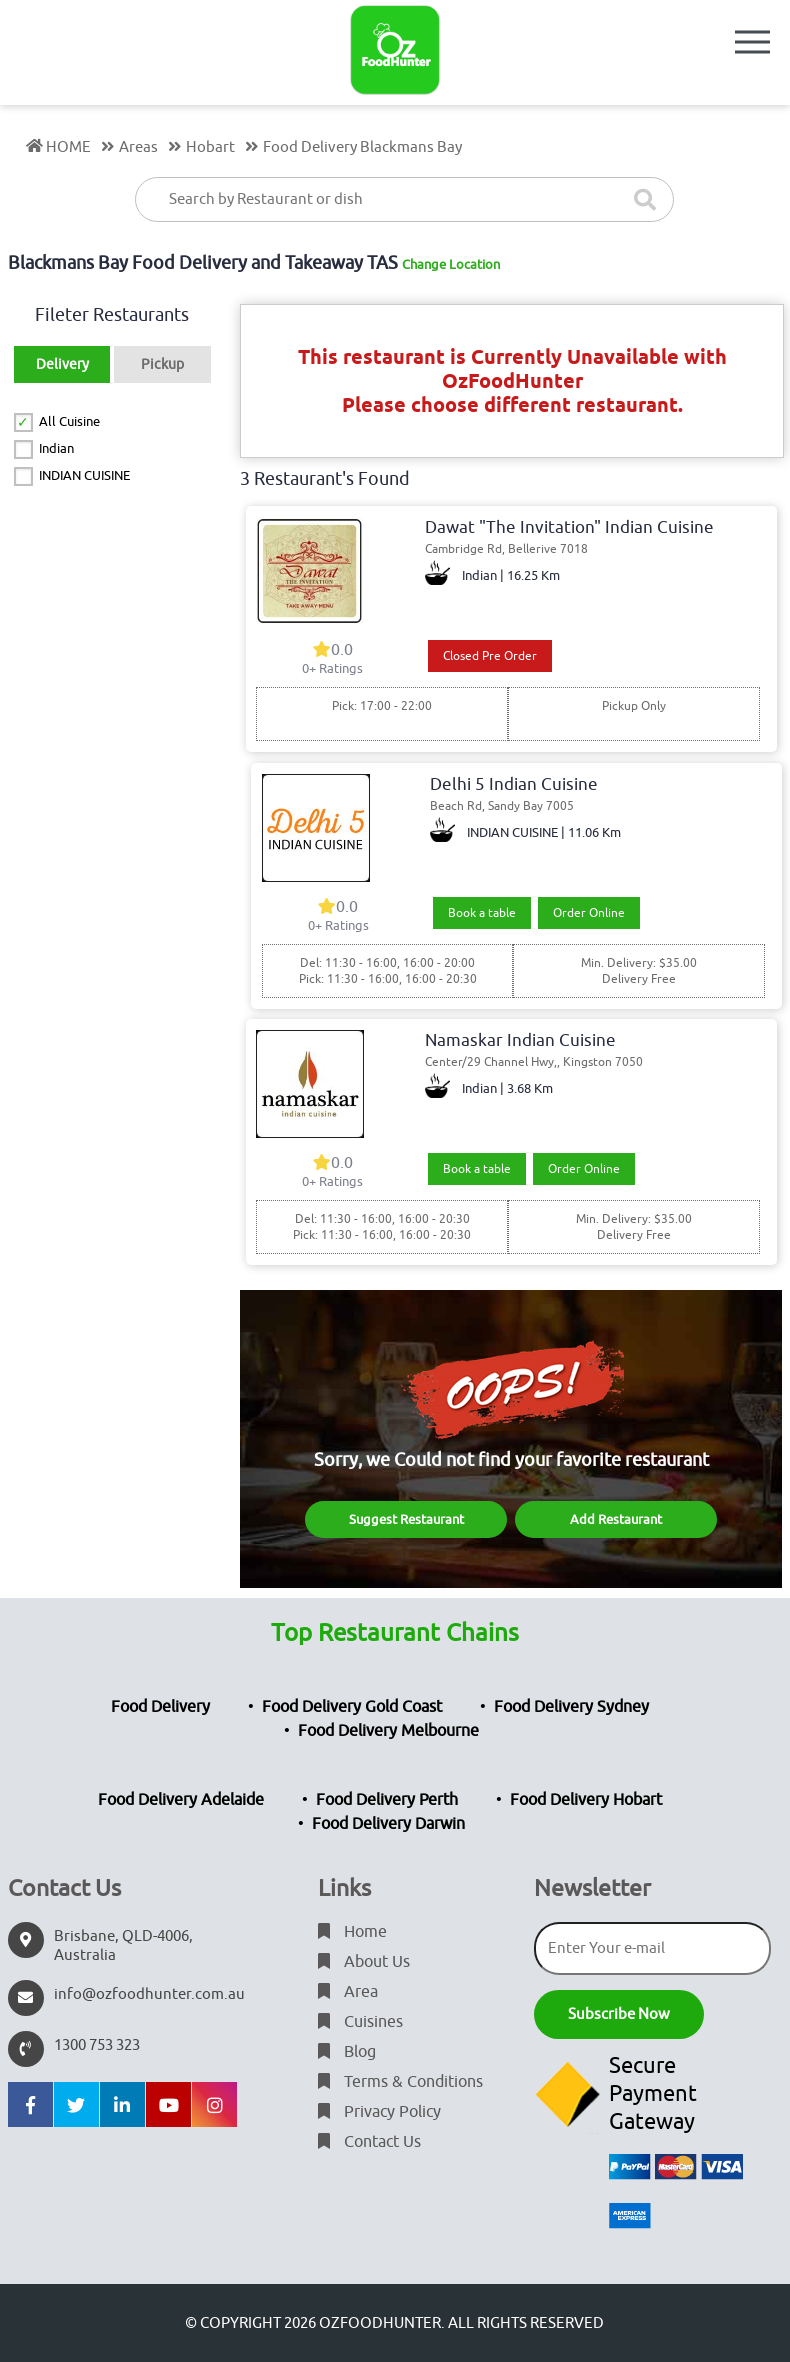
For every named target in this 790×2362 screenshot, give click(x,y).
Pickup (162, 364)
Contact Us (369, 2142)
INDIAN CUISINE (84, 475)
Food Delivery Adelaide (181, 1800)
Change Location (451, 264)
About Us (364, 1962)
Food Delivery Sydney (571, 1707)
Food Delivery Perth (387, 1800)
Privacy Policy (379, 2112)
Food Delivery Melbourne (388, 1731)
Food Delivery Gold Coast (352, 1707)
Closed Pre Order (490, 656)
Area (348, 1992)
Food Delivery (160, 1707)
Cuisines (360, 2022)
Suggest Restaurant (406, 1519)
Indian (56, 448)
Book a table (482, 913)
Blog (347, 2052)
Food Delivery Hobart (586, 1800)
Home (352, 1932)
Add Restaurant (616, 1519)
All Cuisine (69, 421)
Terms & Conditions (400, 2082)
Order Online (589, 913)
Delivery (62, 364)
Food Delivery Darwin (388, 1824)
